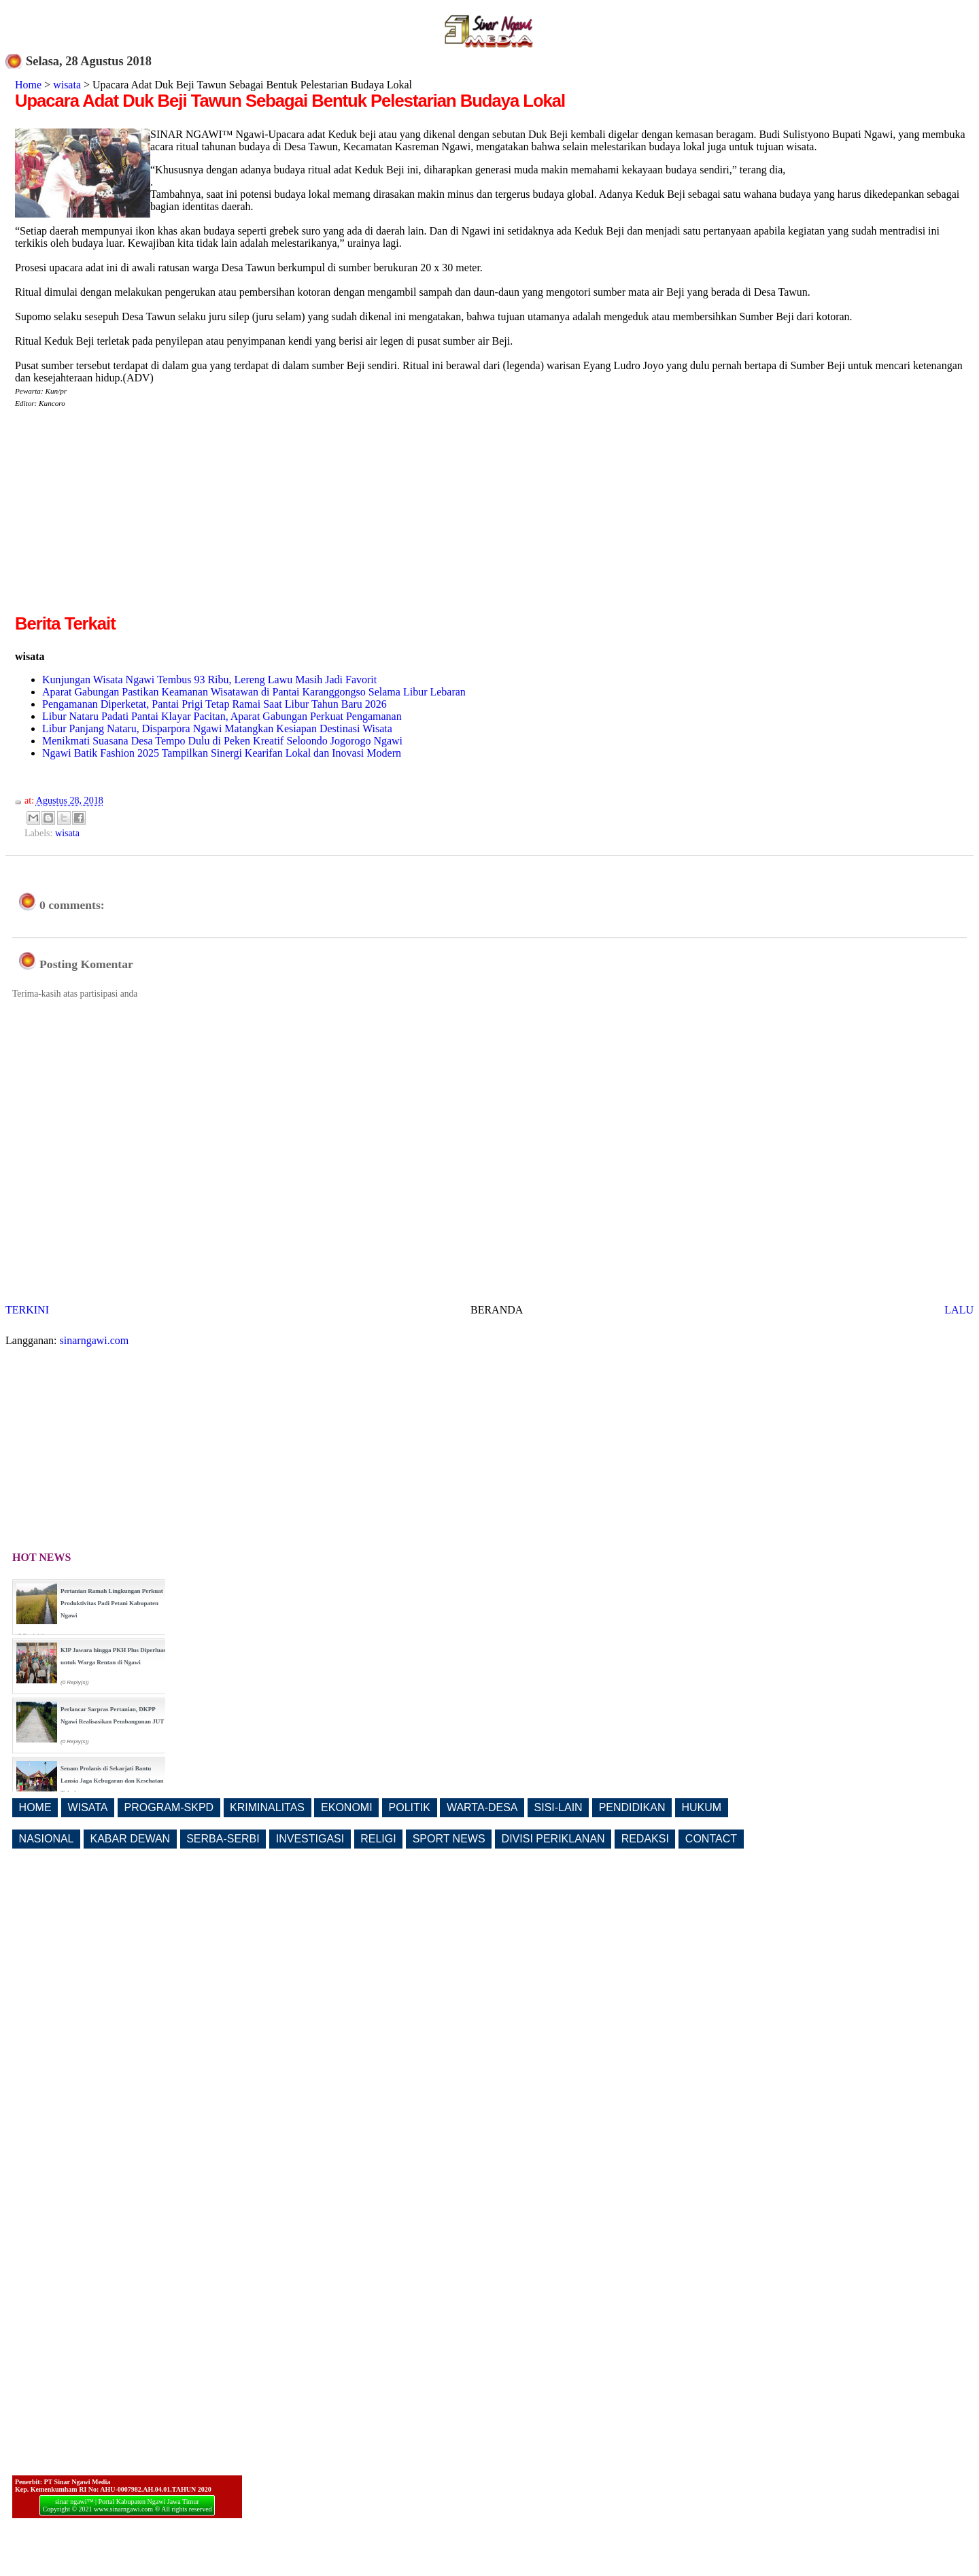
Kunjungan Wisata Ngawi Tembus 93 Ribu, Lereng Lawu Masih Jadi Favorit (209, 679)
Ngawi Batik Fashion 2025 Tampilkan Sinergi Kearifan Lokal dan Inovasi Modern (221, 753)
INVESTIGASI (310, 1838)
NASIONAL (46, 1838)
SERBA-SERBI (223, 1838)
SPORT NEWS (449, 1838)
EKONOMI (347, 1807)
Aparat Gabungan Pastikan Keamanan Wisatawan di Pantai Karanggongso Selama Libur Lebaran (254, 692)
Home (28, 84)
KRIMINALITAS (267, 1807)
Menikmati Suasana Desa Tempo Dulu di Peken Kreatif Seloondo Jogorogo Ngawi (222, 740)
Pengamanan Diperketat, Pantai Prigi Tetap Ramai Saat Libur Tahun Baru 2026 (214, 704)
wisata (67, 84)
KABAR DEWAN (130, 1838)
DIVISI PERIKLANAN (553, 1838)
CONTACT (711, 1838)
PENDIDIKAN (632, 1807)
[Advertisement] (129, 516)
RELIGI (378, 1838)
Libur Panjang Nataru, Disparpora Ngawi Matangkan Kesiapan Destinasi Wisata (217, 728)
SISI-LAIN (558, 1807)
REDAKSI (645, 1838)
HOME (35, 1807)
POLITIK (409, 1807)
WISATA (88, 1807)
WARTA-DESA (482, 1807)
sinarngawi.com (94, 1340)
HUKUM (701, 1807)
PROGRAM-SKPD (169, 1807)
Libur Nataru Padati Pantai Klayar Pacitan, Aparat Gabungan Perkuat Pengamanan (222, 716)
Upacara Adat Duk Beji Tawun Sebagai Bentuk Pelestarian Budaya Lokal (290, 100)
